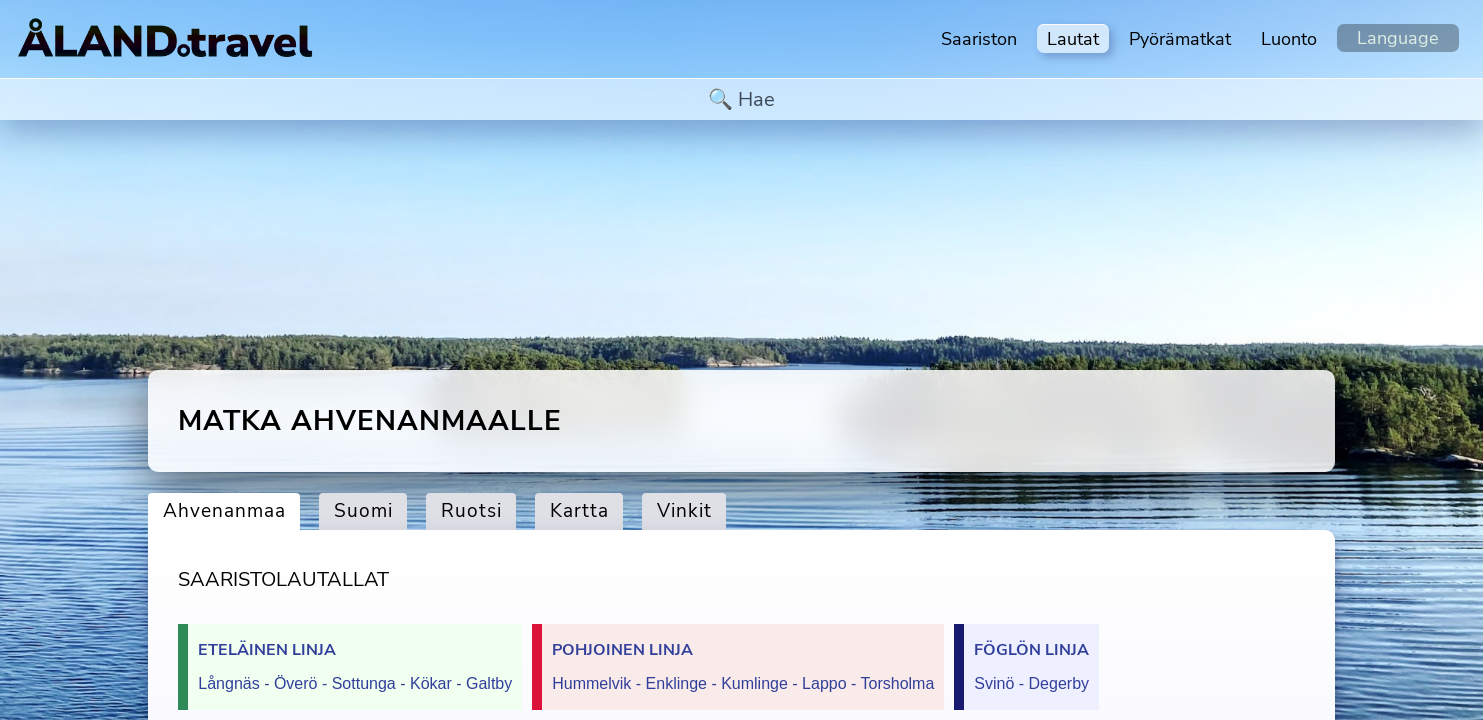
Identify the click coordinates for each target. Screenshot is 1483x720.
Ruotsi (471, 511)
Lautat (1073, 39)
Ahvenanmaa (224, 511)
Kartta (579, 511)
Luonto (1289, 39)
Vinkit (684, 511)
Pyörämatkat (1180, 39)
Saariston (979, 39)
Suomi (363, 511)
